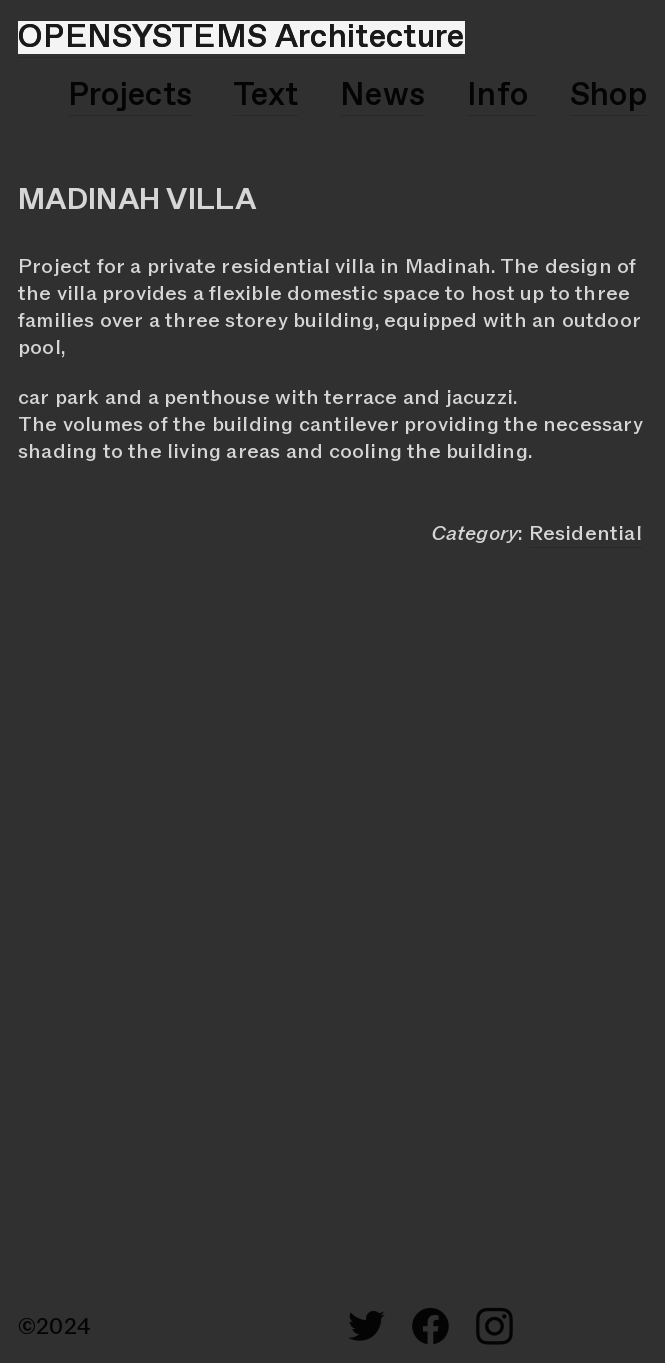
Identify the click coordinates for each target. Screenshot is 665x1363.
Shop (608, 95)
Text (265, 95)
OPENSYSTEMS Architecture (241, 37)
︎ (494, 1327)
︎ (366, 1327)
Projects (130, 95)
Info (502, 95)
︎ (430, 1327)
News (382, 95)
